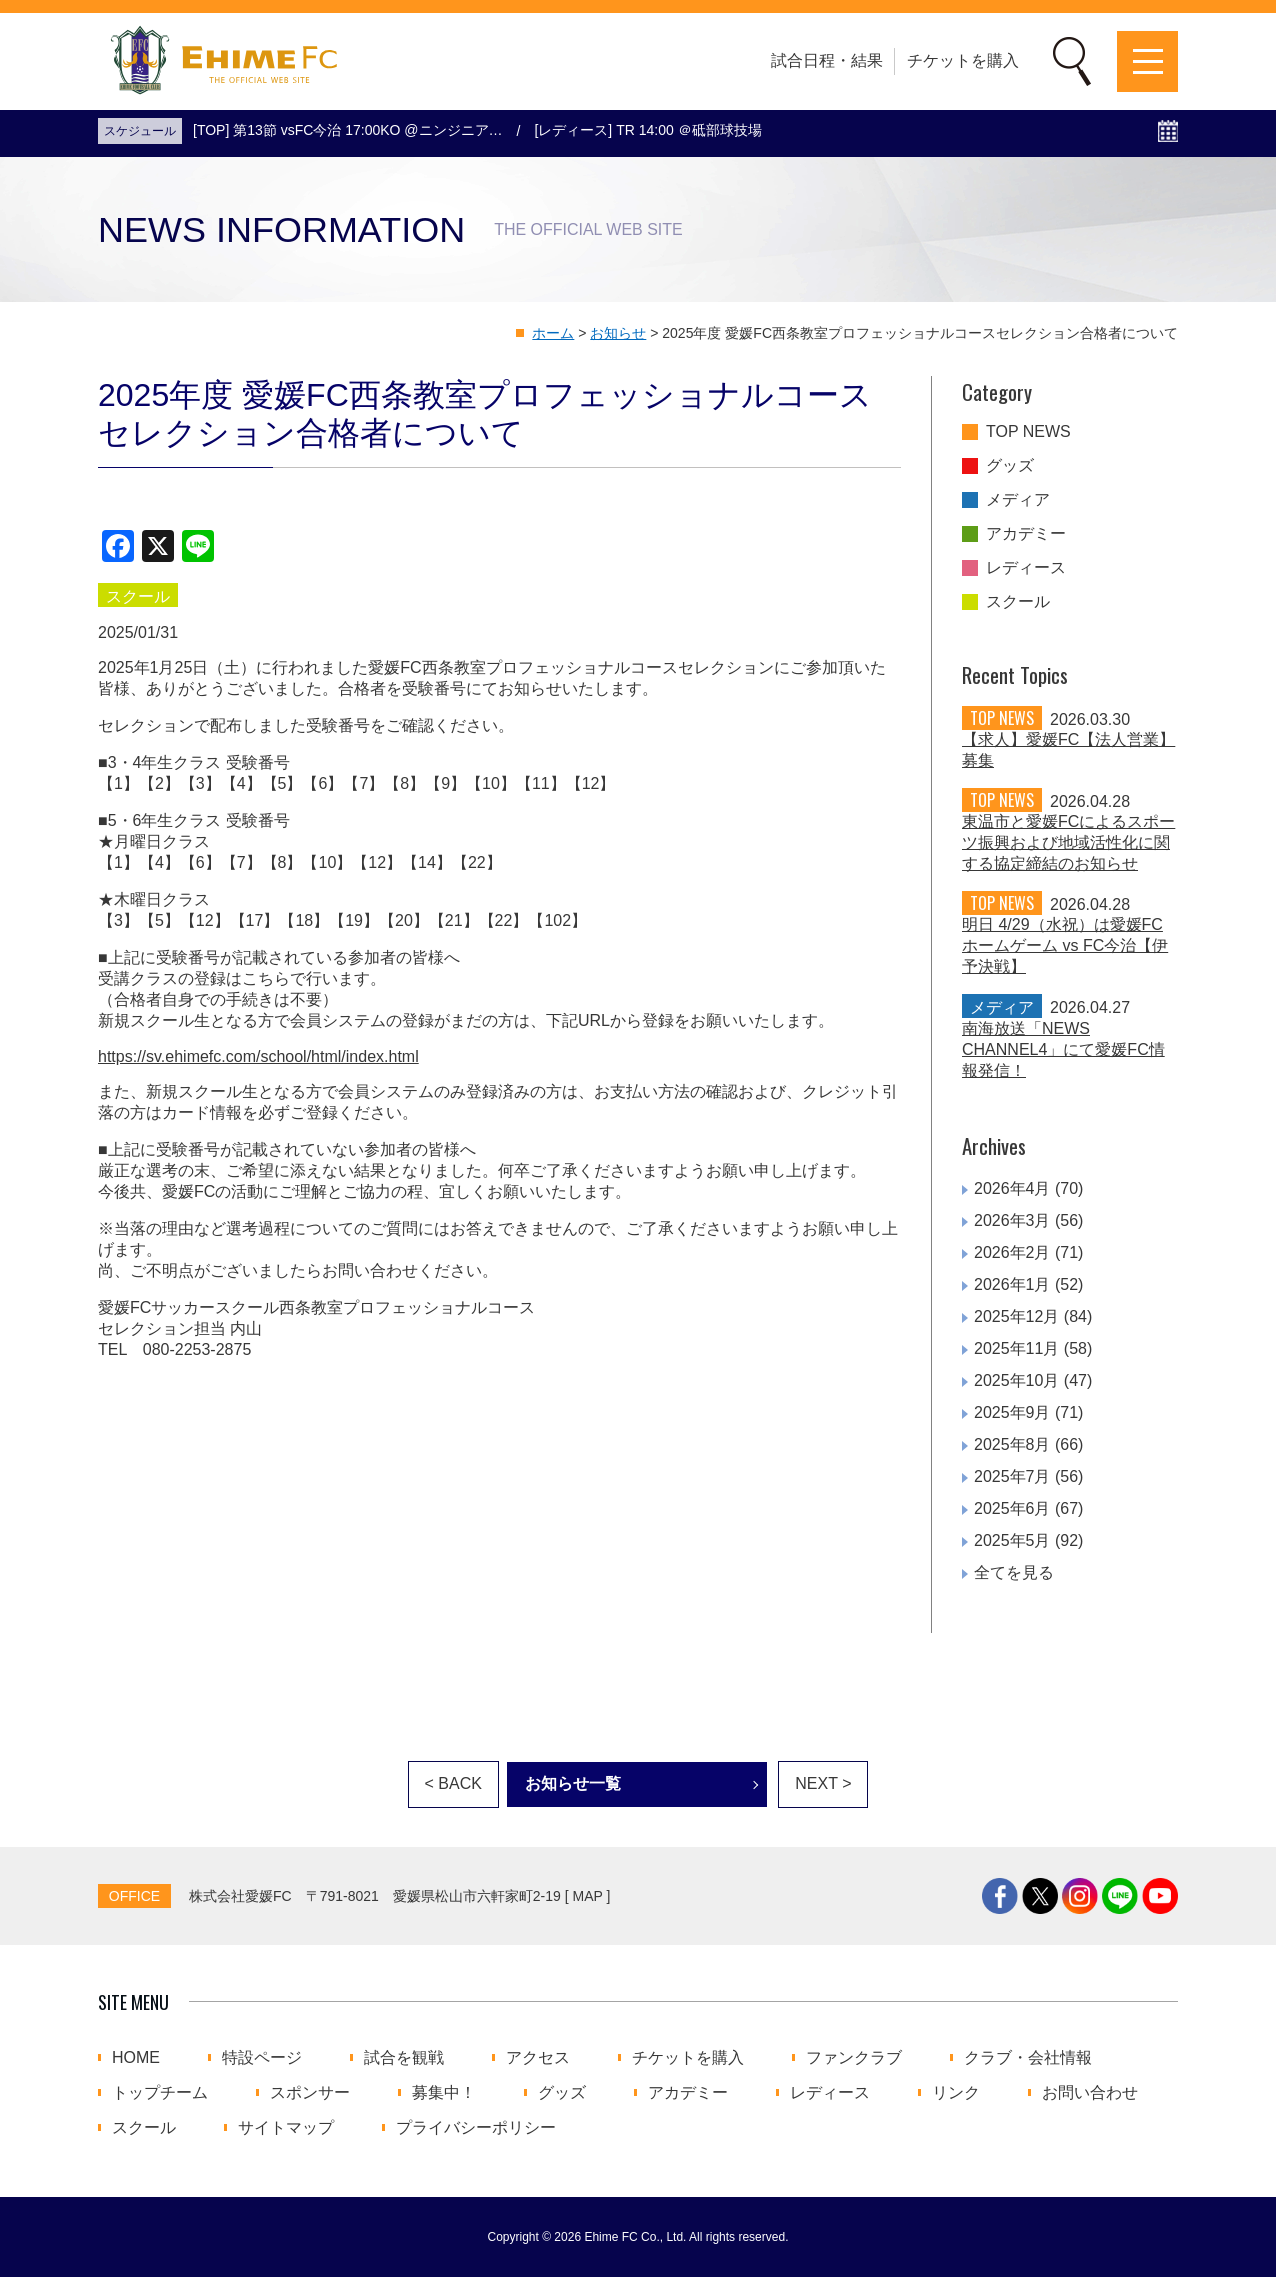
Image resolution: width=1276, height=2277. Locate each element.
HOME (136, 2058)
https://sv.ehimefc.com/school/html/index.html (258, 1056)
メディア (1018, 500)
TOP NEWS (1028, 432)
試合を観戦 (404, 2058)
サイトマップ (286, 2128)
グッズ (1010, 466)
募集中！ (444, 2093)
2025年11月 (1016, 1348)
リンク (956, 2093)
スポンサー (310, 2093)
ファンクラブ (854, 2058)
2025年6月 (1012, 1508)
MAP (588, 1896)
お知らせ (618, 333)
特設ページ (262, 2058)
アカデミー (1026, 534)
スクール (1018, 602)
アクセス (538, 2058)
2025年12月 (1016, 1316)
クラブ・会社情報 (1028, 2058)
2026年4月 (1012, 1188)
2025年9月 (1012, 1412)
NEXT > (823, 1783)
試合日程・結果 (827, 60)
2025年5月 (1012, 1540)
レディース (1026, 568)
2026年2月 (1012, 1252)
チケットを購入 (963, 60)
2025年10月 (1016, 1380)
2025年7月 (1012, 1476)
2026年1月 (1012, 1284)
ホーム (553, 333)
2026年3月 (1012, 1220)
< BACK (453, 1783)
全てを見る (1014, 1572)
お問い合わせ (1090, 2093)
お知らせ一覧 (573, 1783)
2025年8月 (1012, 1444)
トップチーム (160, 2093)
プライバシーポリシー (476, 2128)
